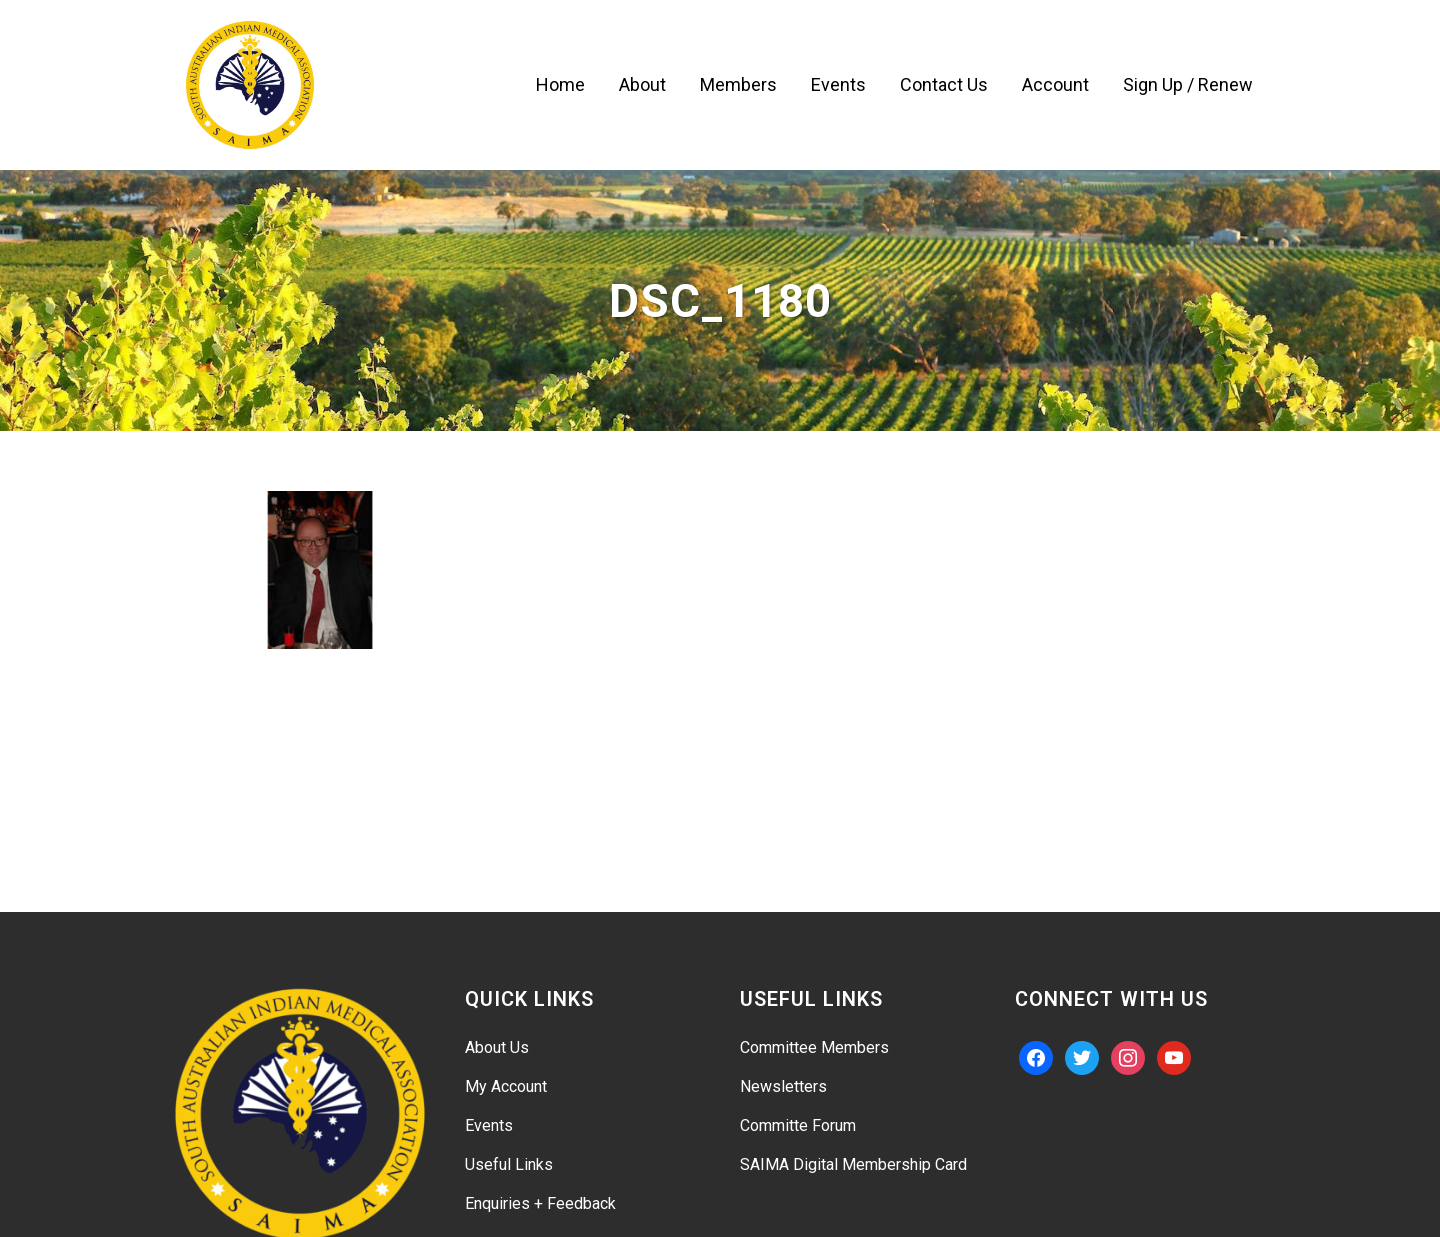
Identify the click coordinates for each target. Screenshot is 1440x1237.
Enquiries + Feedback (540, 1203)
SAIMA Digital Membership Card (853, 1164)
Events (489, 1125)
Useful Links (509, 1164)
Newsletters (783, 1086)
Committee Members (814, 1047)
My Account (506, 1086)
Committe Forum (798, 1125)
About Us (497, 1047)
